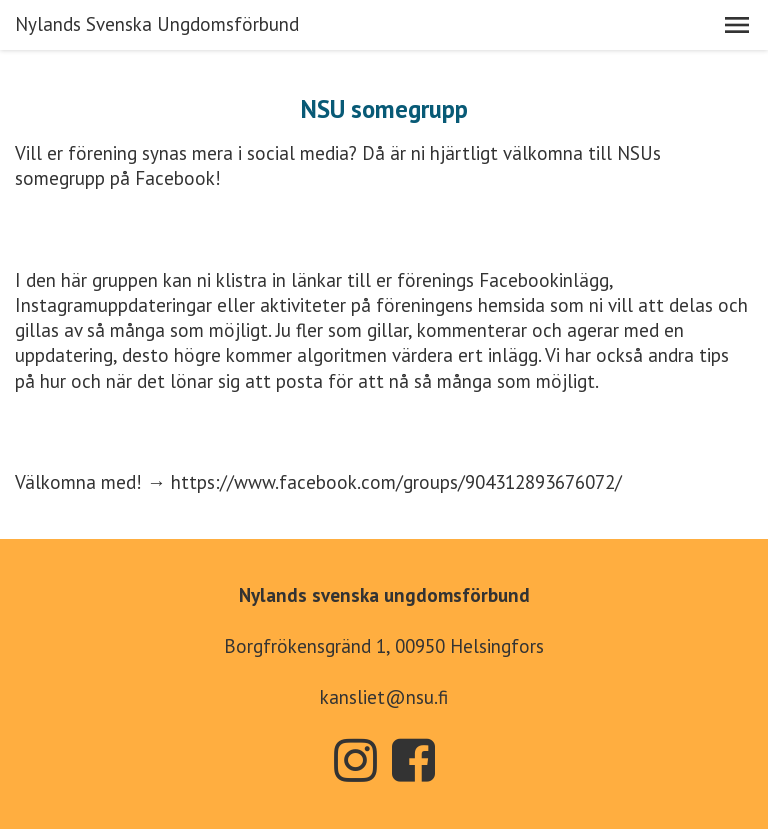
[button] (737, 25)
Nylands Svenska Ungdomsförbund (157, 24)
